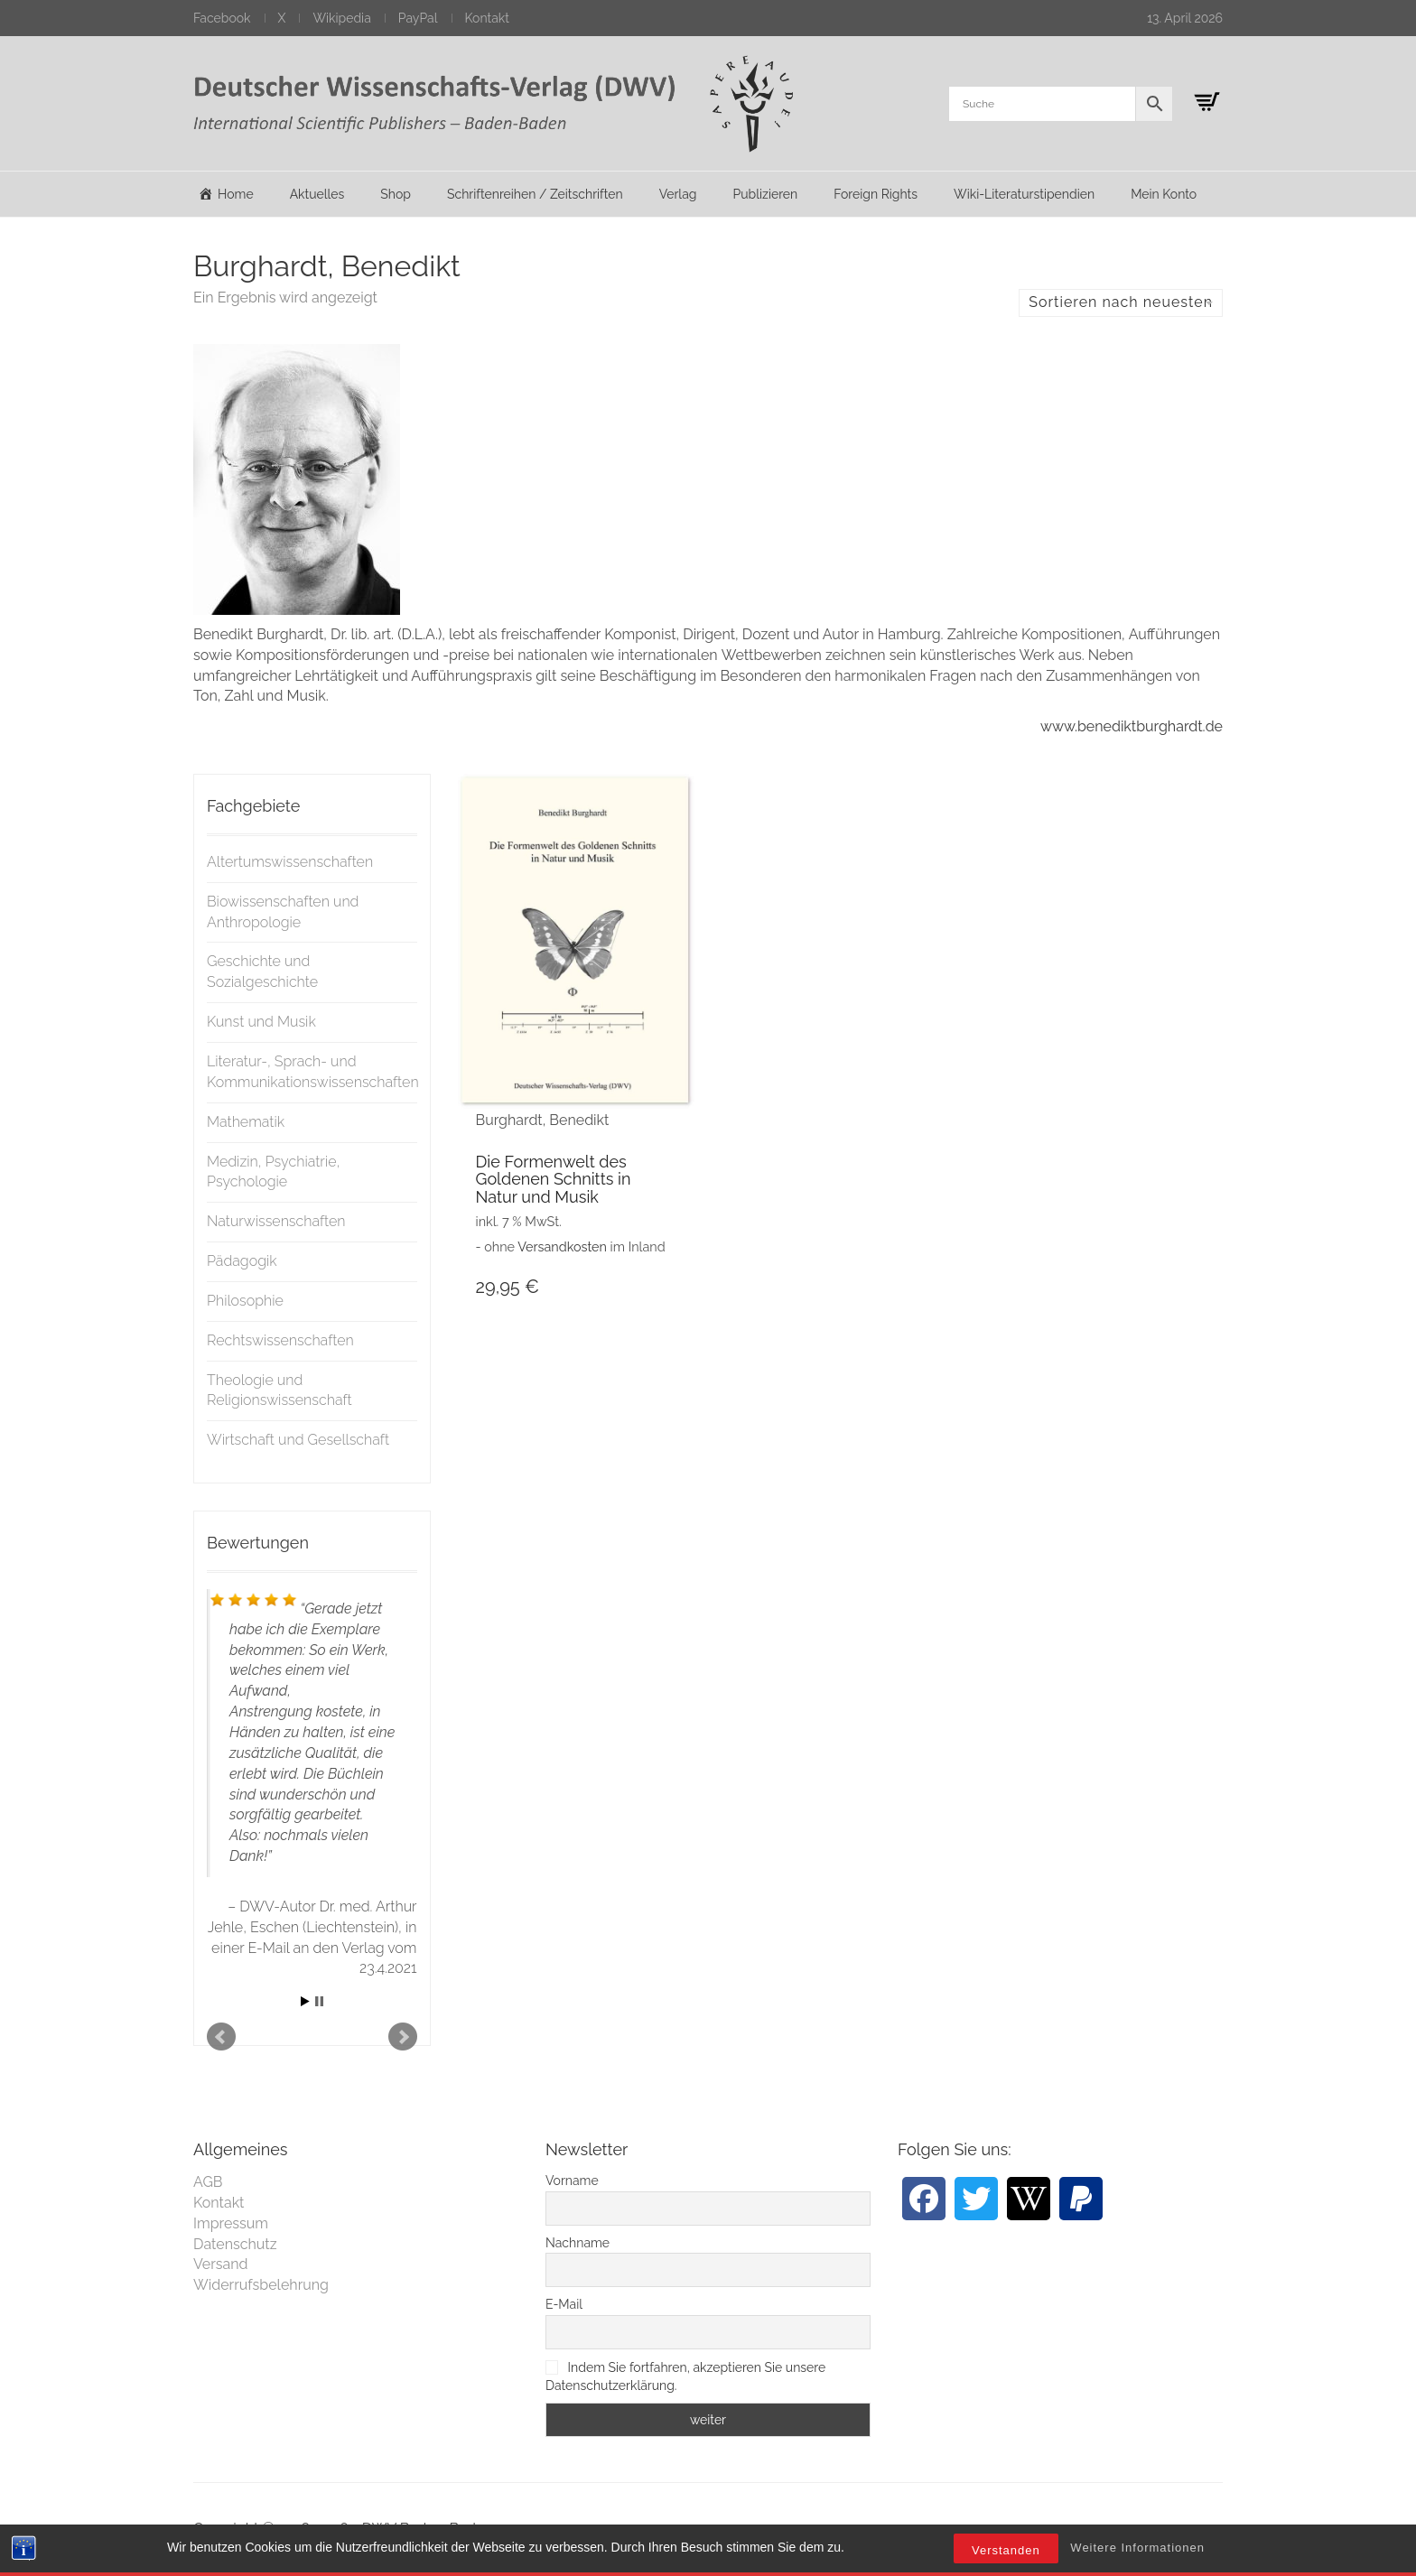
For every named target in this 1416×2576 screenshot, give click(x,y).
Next (402, 2037)
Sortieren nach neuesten (1121, 302)
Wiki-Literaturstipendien (1024, 194)
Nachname (577, 2243)
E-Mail (563, 2304)
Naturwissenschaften (276, 1221)
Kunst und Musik (261, 1021)
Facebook (222, 18)
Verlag (678, 194)
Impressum (230, 2223)
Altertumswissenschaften (290, 861)
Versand (220, 2264)
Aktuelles (317, 194)
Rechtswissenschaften (280, 1340)
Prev (221, 2037)
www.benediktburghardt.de (1131, 726)
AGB (208, 2181)
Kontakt (487, 18)
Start (305, 2001)
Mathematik (245, 1121)
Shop (395, 194)
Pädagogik (242, 1260)
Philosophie (245, 1300)
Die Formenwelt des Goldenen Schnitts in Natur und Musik (553, 1179)
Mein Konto (1164, 194)
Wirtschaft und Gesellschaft (298, 1439)
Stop (319, 2001)
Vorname (572, 2180)
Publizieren (764, 194)
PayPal (418, 18)
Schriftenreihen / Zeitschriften (535, 194)
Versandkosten (562, 1246)
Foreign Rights (876, 194)
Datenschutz (235, 2244)
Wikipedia (341, 18)
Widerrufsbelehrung (261, 2284)
